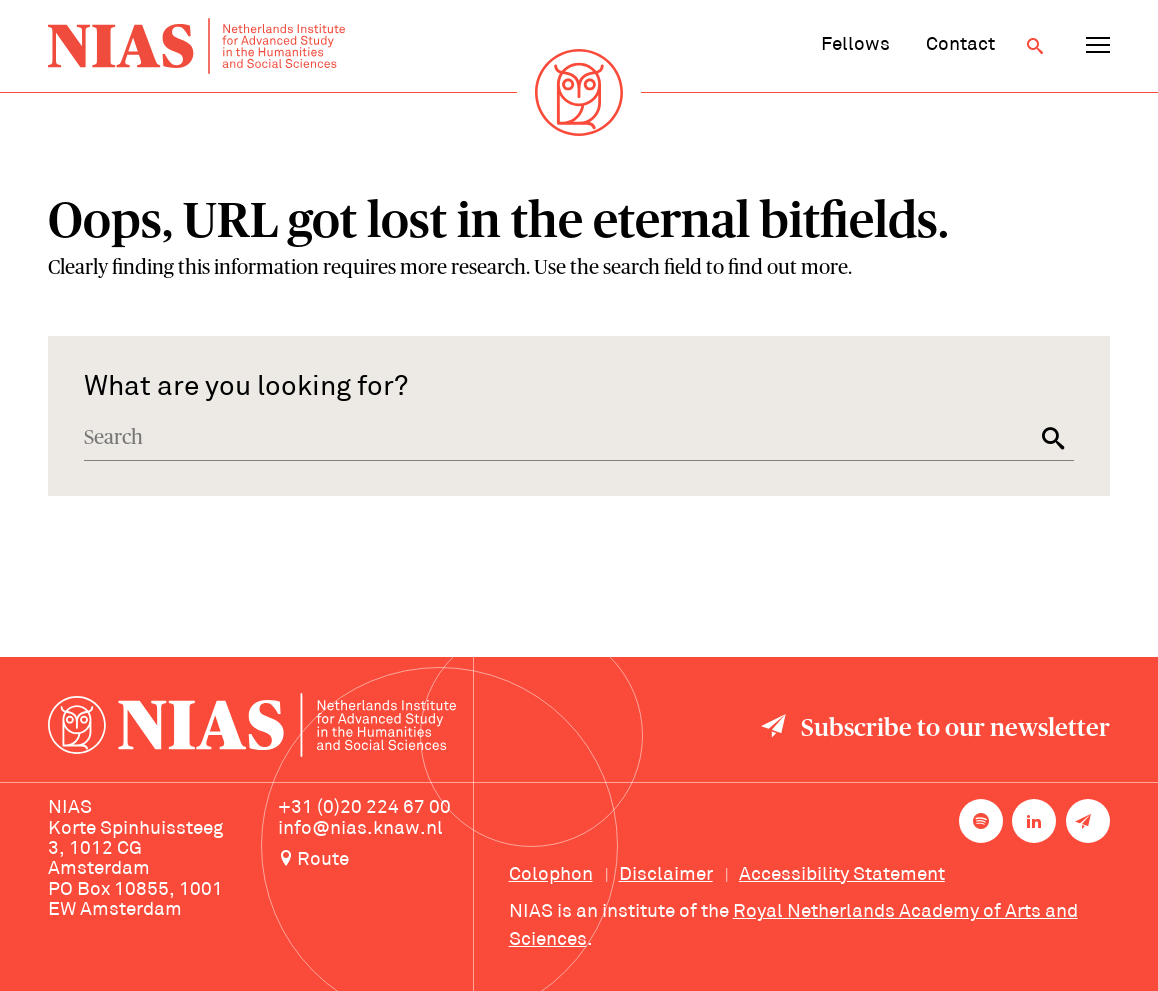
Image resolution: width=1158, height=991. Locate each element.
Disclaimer (666, 875)
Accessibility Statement (842, 875)
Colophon (551, 875)
